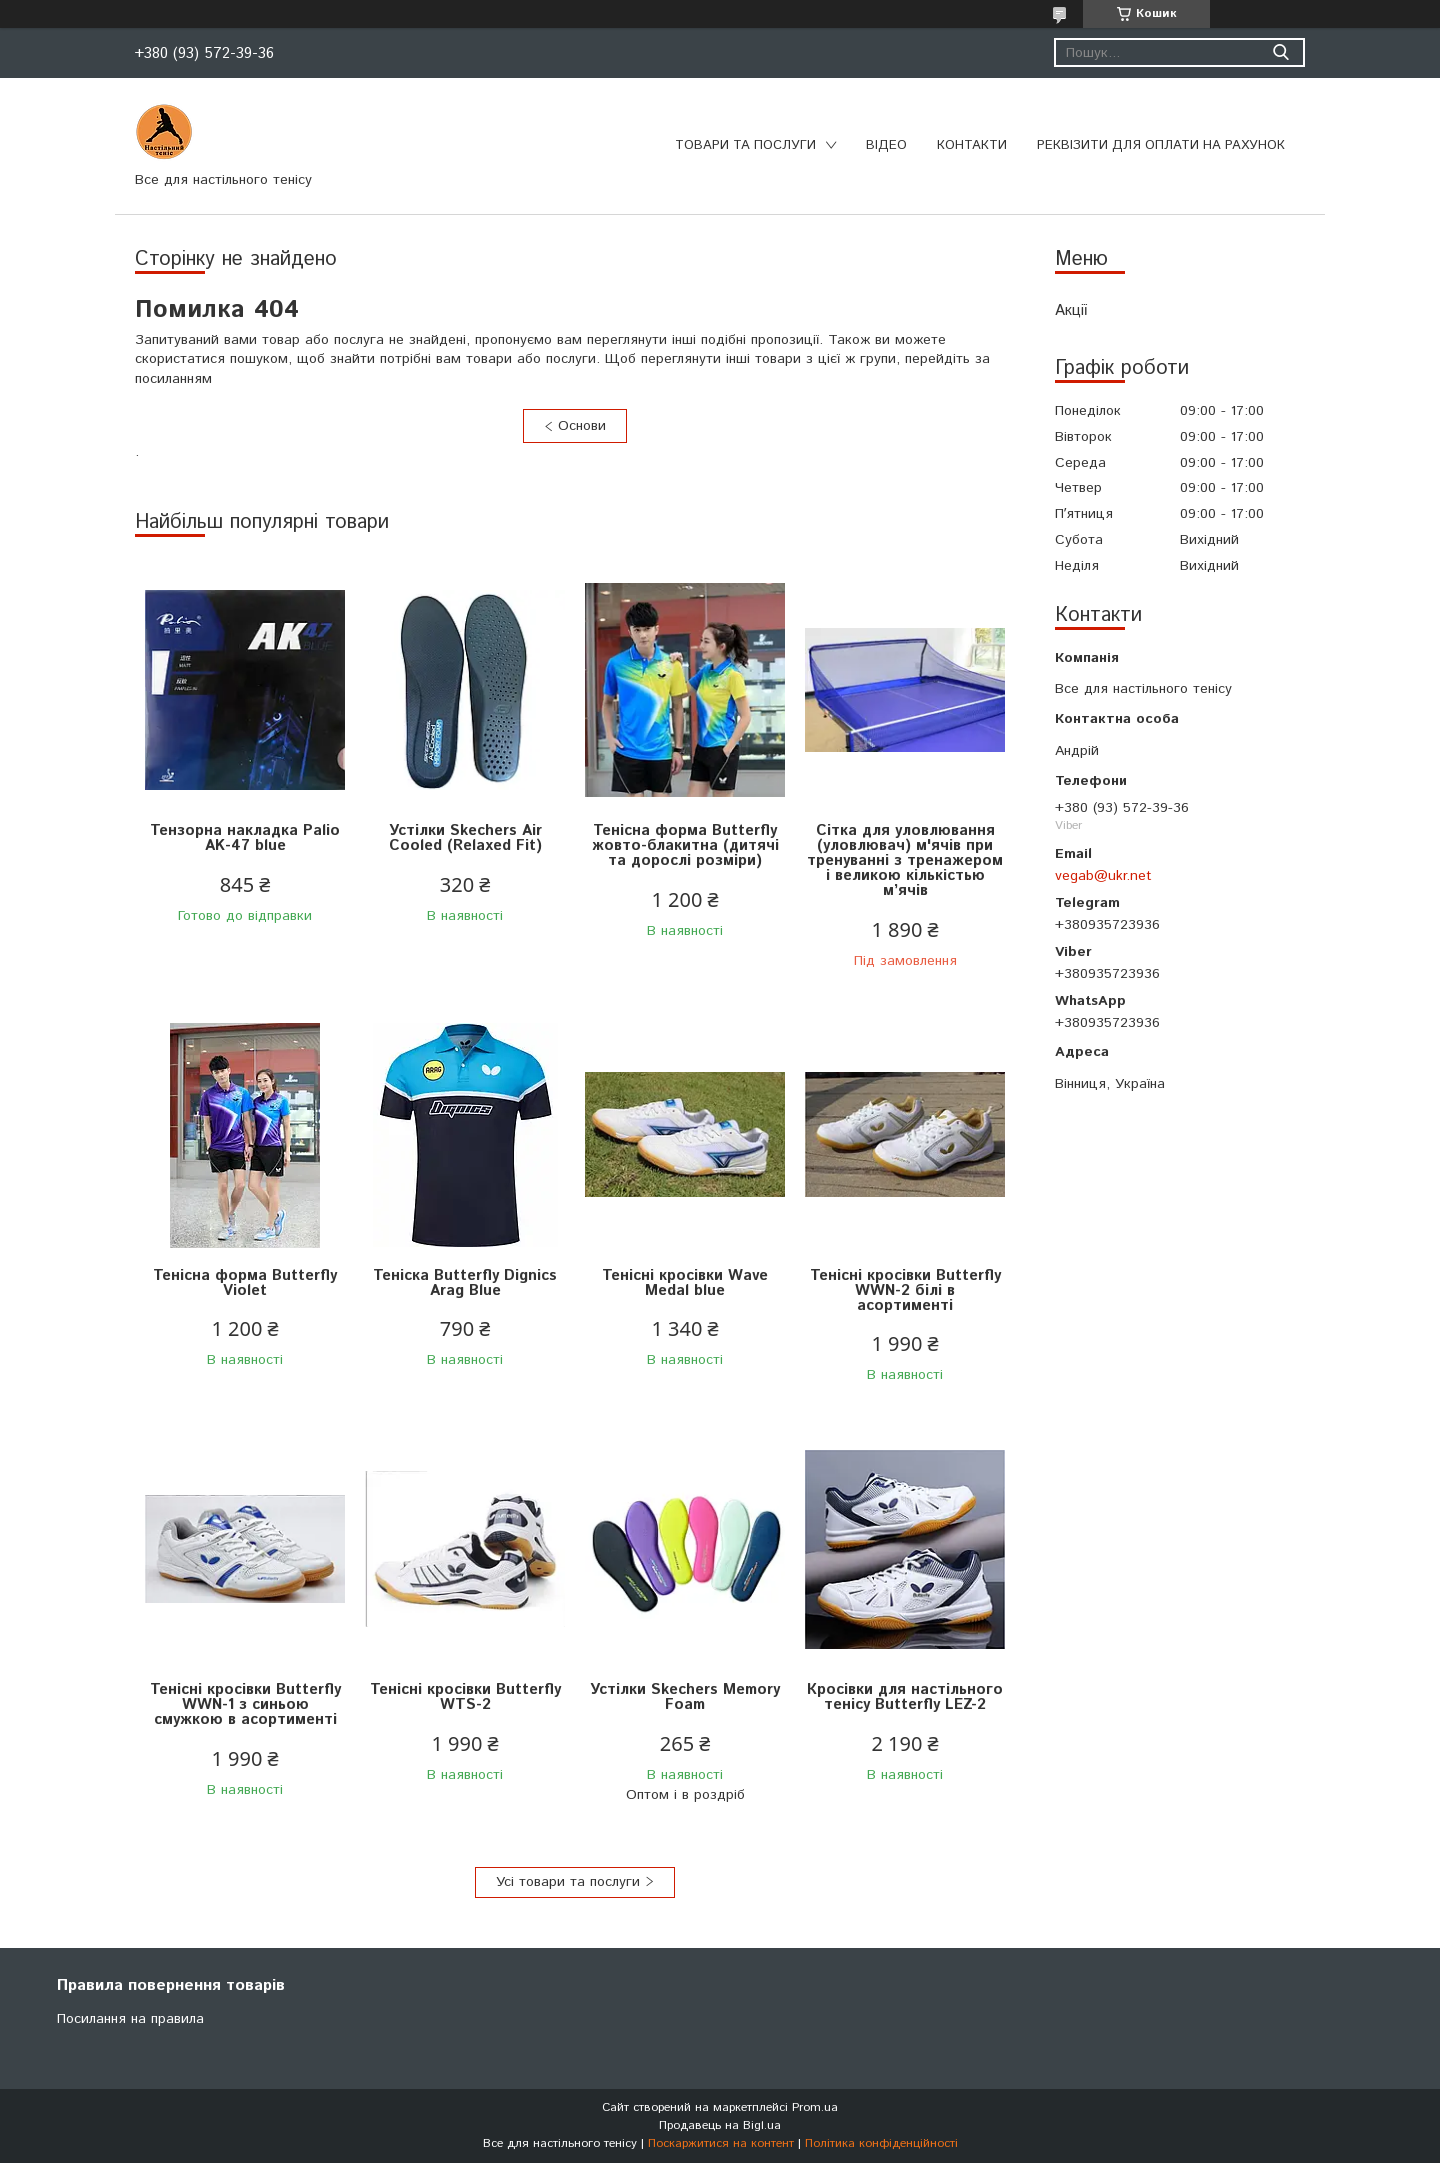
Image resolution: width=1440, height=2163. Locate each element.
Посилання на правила (130, 2019)
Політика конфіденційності (881, 2143)
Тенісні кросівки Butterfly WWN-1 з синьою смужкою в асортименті (245, 1704)
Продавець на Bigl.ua (720, 2125)
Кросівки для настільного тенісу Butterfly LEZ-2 (905, 1697)
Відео (886, 145)
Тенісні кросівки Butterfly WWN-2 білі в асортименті (905, 1290)
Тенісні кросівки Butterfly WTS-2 (465, 1697)
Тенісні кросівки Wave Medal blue (685, 1283)
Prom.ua (815, 2107)
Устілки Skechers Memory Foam (685, 1697)
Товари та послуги (745, 145)
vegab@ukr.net (1103, 876)
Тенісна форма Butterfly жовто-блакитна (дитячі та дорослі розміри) (685, 845)
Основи (582, 426)
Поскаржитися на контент (721, 2143)
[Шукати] (1280, 52)
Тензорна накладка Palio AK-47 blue (245, 838)
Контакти (972, 145)
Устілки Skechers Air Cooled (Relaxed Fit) (465, 838)
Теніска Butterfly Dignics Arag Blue (465, 1283)
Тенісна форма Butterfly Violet (245, 1283)
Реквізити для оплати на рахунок (1161, 145)
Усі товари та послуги (568, 1882)
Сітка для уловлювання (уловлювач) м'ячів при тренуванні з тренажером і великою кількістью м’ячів (905, 860)
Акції (1071, 310)
